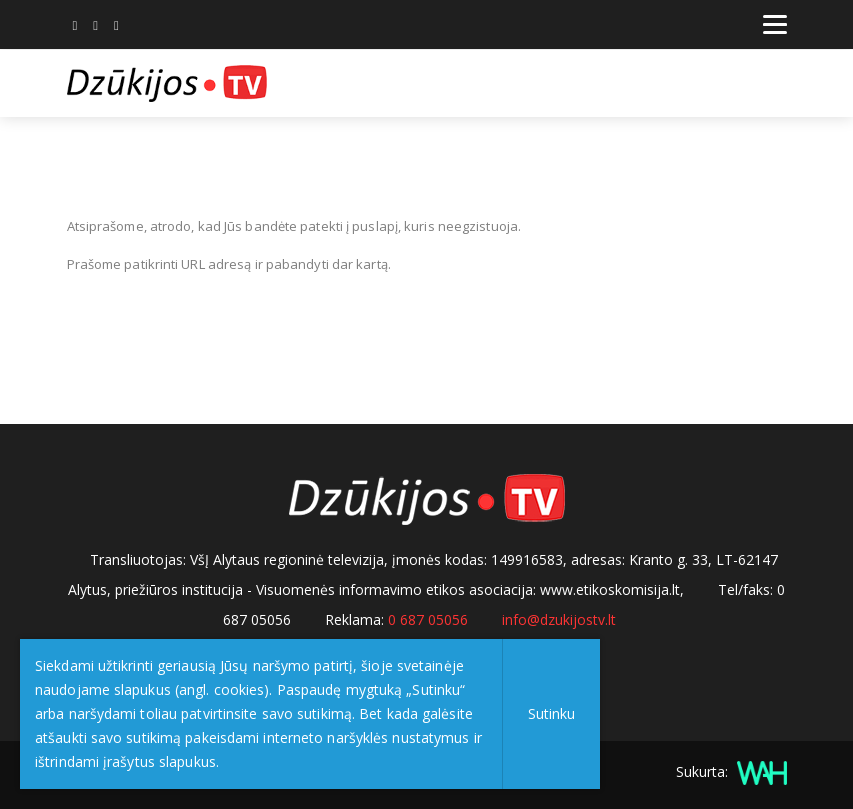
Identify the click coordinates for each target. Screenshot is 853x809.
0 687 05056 (428, 619)
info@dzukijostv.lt (559, 619)
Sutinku (551, 713)
